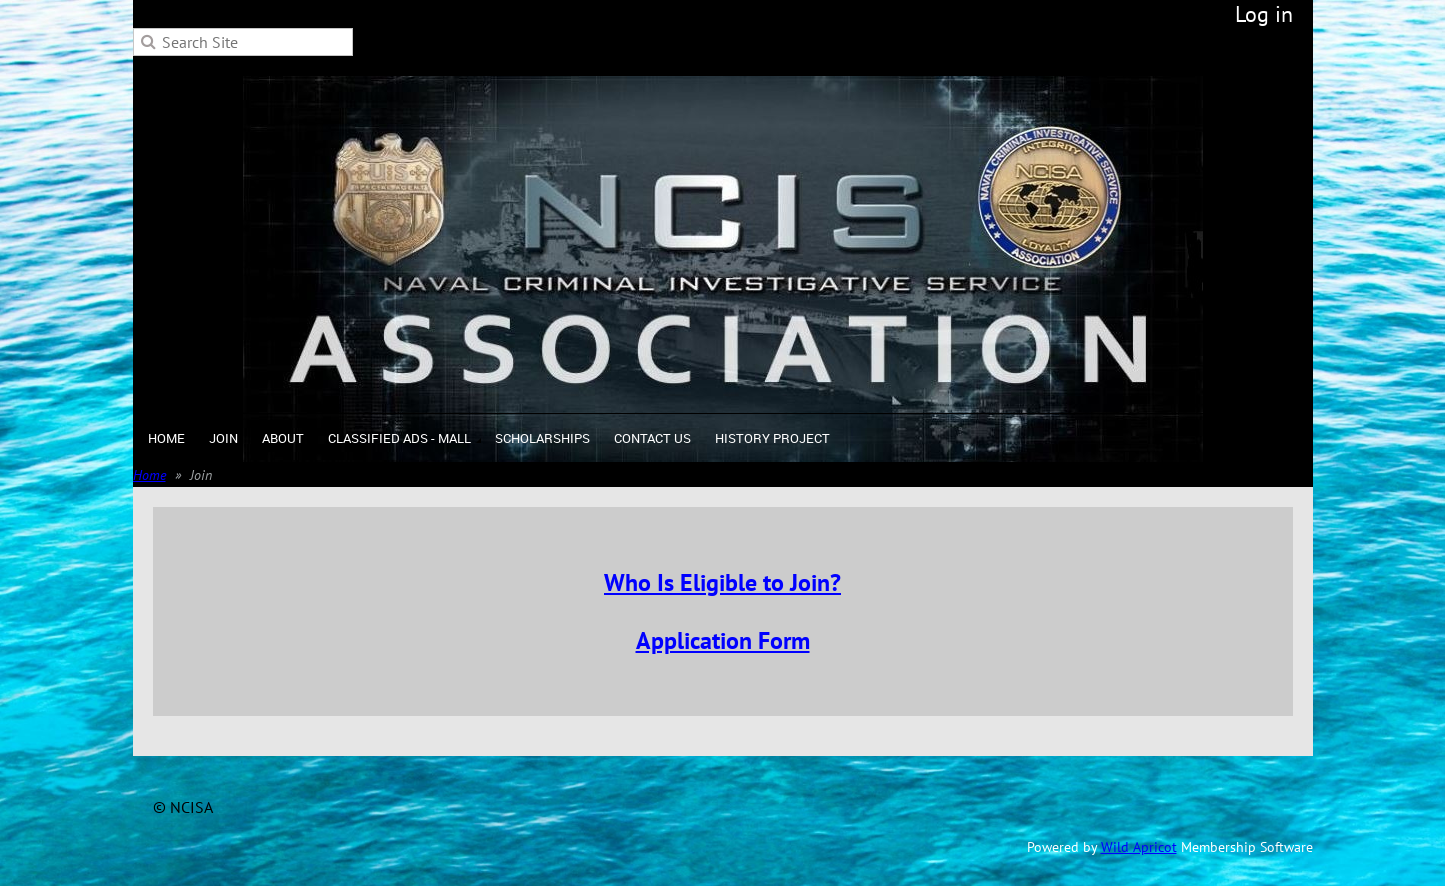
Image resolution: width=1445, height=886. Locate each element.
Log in (1264, 14)
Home (149, 475)
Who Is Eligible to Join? (722, 582)
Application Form (723, 640)
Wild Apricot (1139, 847)
